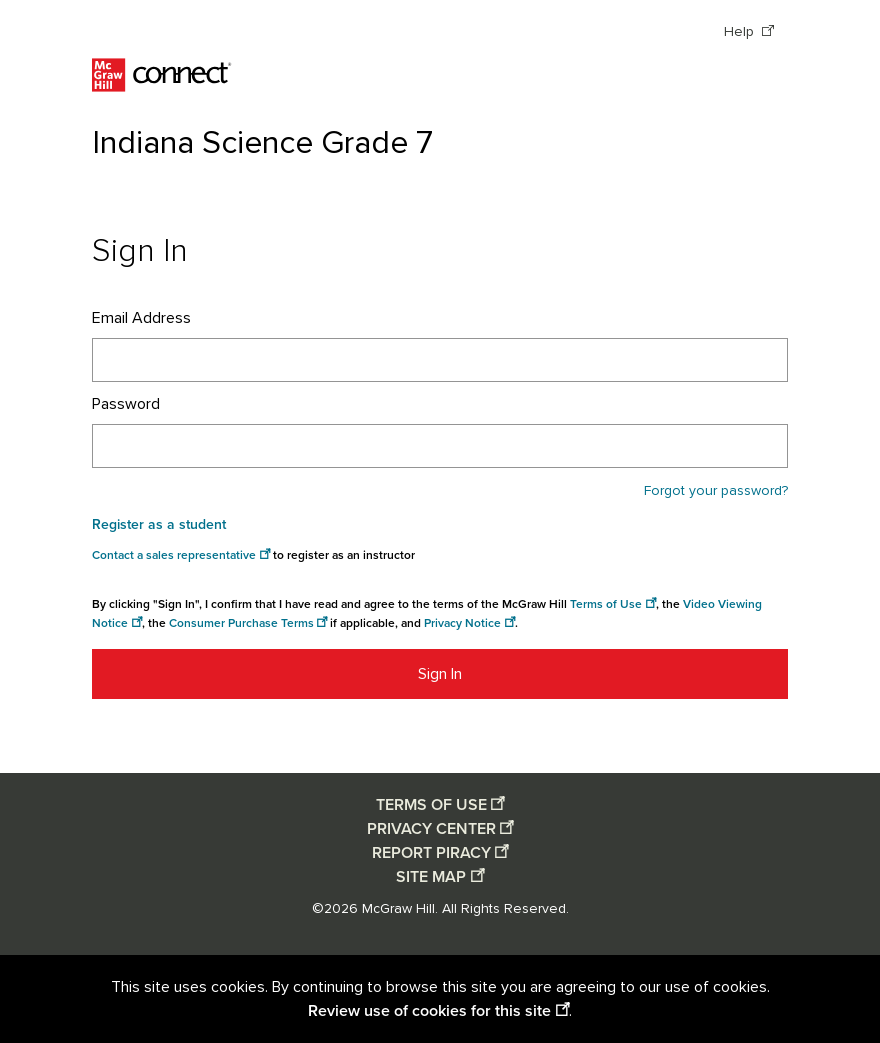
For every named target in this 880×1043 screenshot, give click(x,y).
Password (126, 404)
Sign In (440, 674)
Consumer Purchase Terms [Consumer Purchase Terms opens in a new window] (241, 623)
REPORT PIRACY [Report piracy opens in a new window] (431, 853)
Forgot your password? (716, 491)
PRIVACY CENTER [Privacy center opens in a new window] (431, 829)
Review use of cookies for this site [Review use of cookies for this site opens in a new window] (429, 1011)
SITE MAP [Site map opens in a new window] (431, 877)
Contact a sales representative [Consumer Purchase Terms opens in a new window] (174, 555)
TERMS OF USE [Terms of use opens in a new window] (431, 805)
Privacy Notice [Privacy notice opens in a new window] (462, 623)
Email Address (141, 318)
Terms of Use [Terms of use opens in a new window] (606, 604)
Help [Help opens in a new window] (741, 32)
